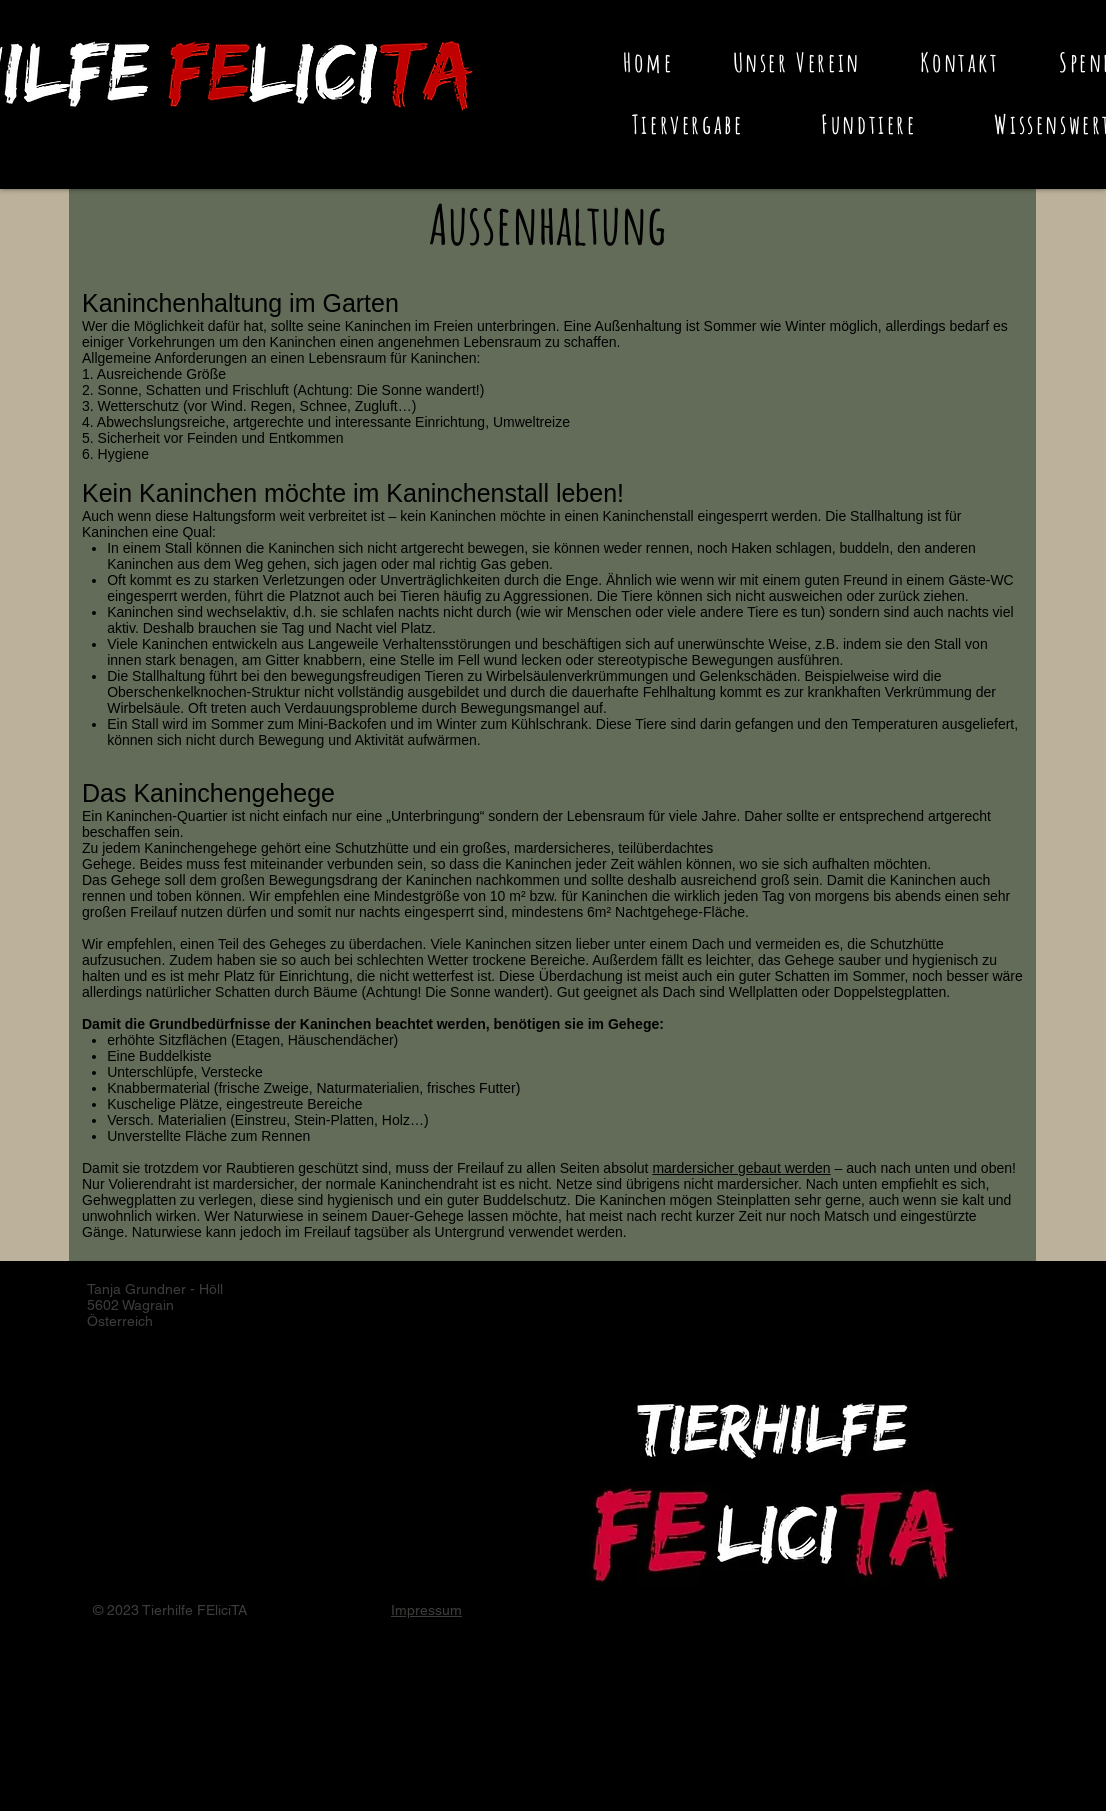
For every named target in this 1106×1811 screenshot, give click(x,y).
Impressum (426, 1610)
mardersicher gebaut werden (741, 1168)
